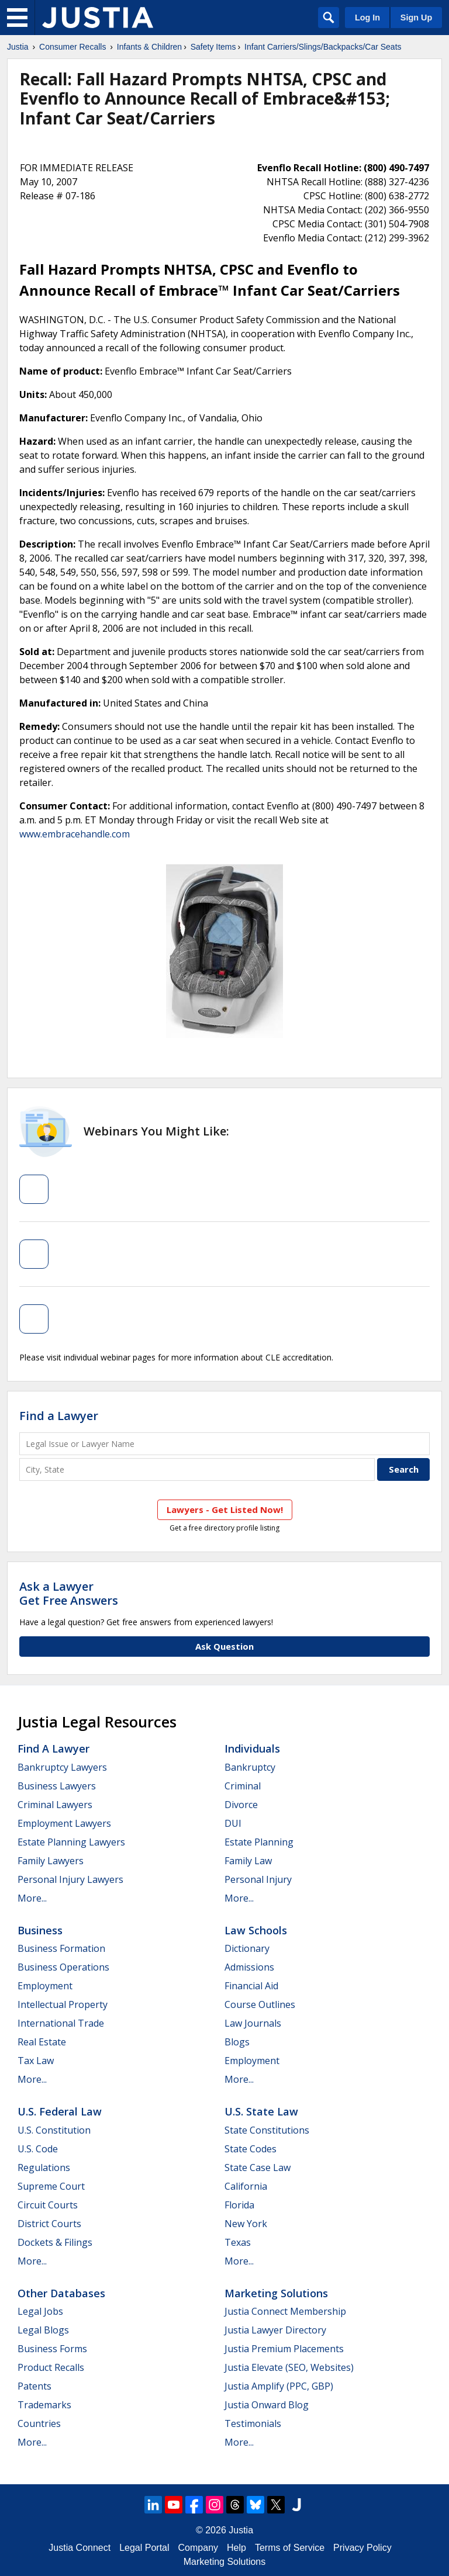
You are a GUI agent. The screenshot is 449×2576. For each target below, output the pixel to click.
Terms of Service (289, 2548)
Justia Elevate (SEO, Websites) (289, 2367)
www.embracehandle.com (74, 833)
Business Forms (52, 2348)
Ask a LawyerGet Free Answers (68, 1593)
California (245, 2186)
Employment (45, 1985)
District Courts (49, 2223)
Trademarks (44, 2404)
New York (245, 2223)
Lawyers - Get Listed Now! (225, 1509)
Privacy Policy (362, 2548)
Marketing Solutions (276, 2293)
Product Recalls (51, 2367)
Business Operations (63, 1967)
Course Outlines (259, 2004)
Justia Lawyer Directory (275, 2330)
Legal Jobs (40, 2311)
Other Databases (61, 2293)
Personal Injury (258, 1879)
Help (236, 2548)
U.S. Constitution (54, 2130)
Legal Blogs (43, 2330)
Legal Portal (144, 2548)
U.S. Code (38, 2148)
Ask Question (224, 1646)
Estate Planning (258, 1842)
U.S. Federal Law (60, 2111)
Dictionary (247, 1948)
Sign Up (416, 17)
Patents (34, 2386)
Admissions (249, 1967)
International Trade (61, 2023)
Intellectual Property (63, 2004)
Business (40, 1930)
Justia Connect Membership (285, 2311)
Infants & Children (149, 46)
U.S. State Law (261, 2111)
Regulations (44, 2167)
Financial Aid (251, 1985)
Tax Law (36, 2060)
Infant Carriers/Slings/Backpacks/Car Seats (322, 46)
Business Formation (61, 1948)
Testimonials (252, 2423)
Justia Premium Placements (284, 2348)
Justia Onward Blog (266, 2404)
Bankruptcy (249, 1767)
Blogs (237, 2041)
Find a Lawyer (58, 1416)
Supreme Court (51, 2186)
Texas (237, 2242)
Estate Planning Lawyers (71, 1842)
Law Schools (255, 1930)
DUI (232, 1823)
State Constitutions (266, 2130)
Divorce (241, 1804)
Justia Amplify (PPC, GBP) (278, 2386)
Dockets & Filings (55, 2242)
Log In (367, 17)
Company (198, 2548)
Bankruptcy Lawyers (62, 1767)
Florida (239, 2204)
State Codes (250, 2148)
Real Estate (42, 2041)
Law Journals (252, 2023)
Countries (39, 2423)
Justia (18, 46)
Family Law (248, 1860)
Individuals (252, 1748)
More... (32, 1898)
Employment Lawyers (64, 1823)
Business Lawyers (57, 1785)
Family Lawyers (51, 1860)
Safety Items (213, 46)
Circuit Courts (48, 2204)
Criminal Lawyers (55, 1804)
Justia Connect (79, 2548)
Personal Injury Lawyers (70, 1879)
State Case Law (257, 2167)
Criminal (242, 1785)
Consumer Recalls (72, 46)
